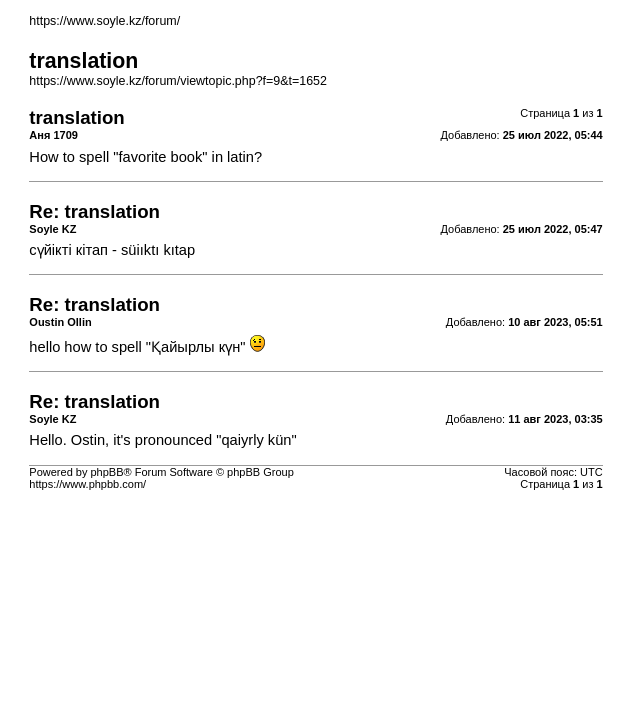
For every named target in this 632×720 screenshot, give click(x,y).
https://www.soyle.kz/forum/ (104, 21)
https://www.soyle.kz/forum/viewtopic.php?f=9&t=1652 (178, 81)
